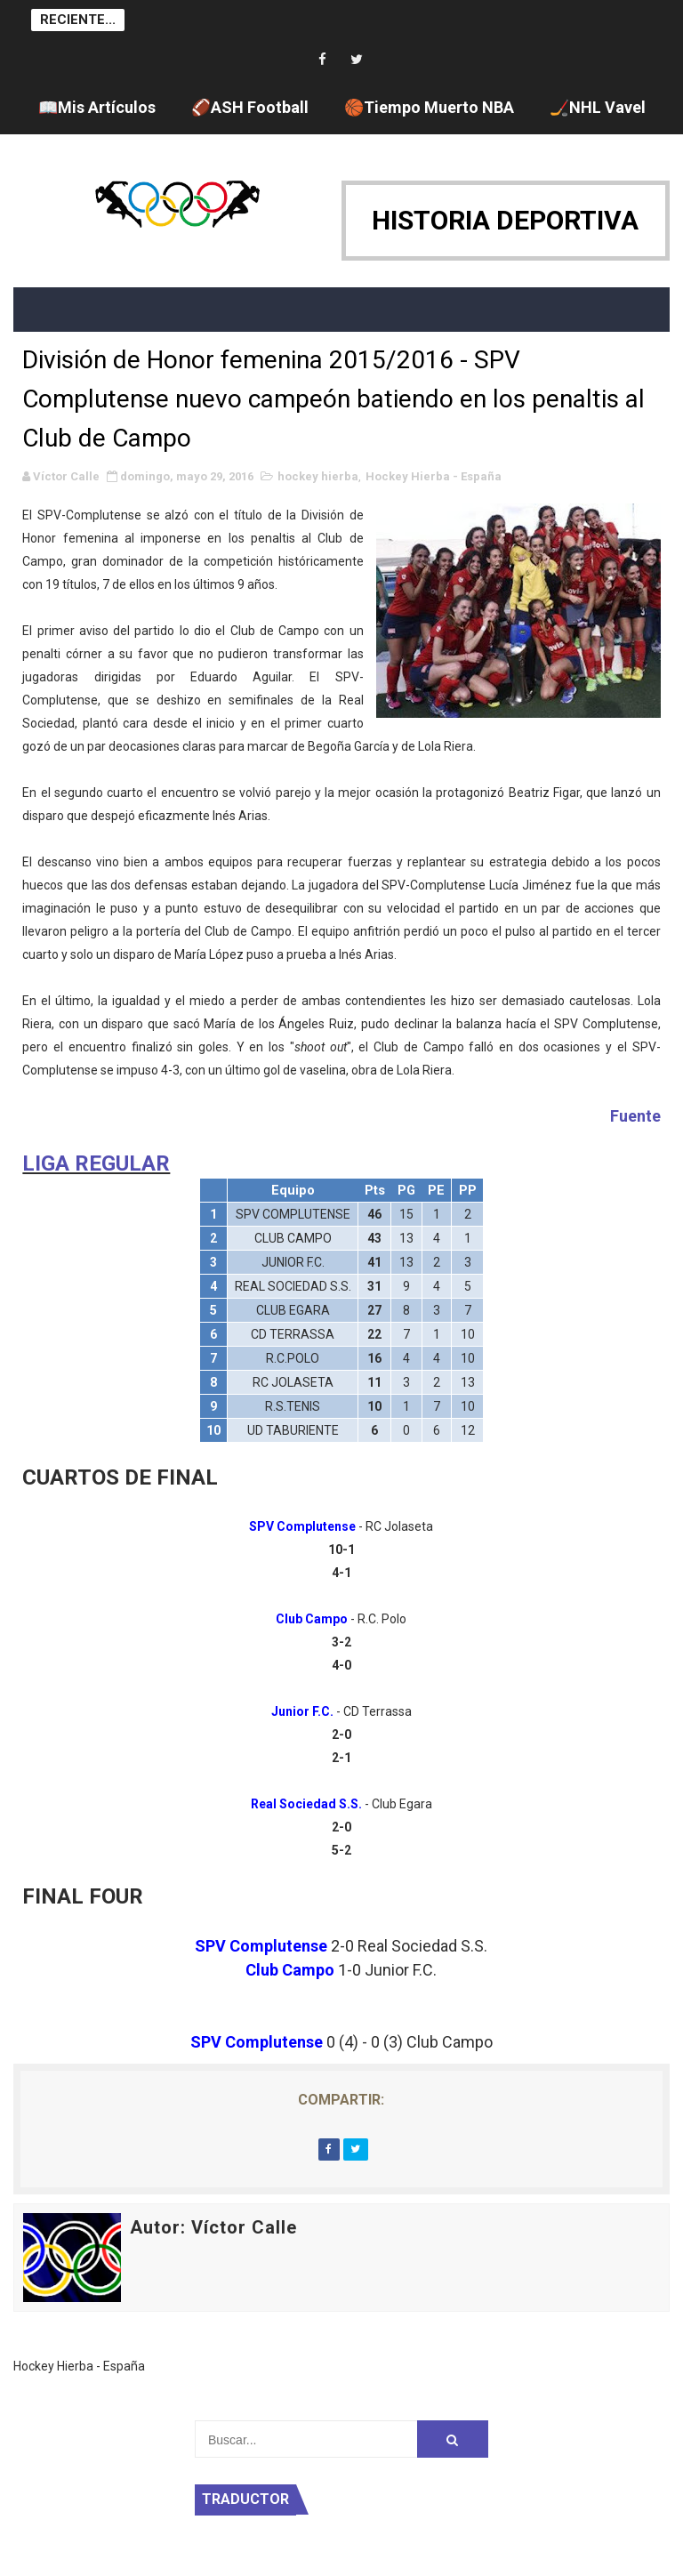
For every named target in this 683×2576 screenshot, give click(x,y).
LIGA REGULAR (96, 1163)
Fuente (635, 1116)
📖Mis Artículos (97, 107)
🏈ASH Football (250, 107)
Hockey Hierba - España (434, 476)
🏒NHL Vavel (598, 107)
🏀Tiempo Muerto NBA (429, 107)
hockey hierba (317, 476)
